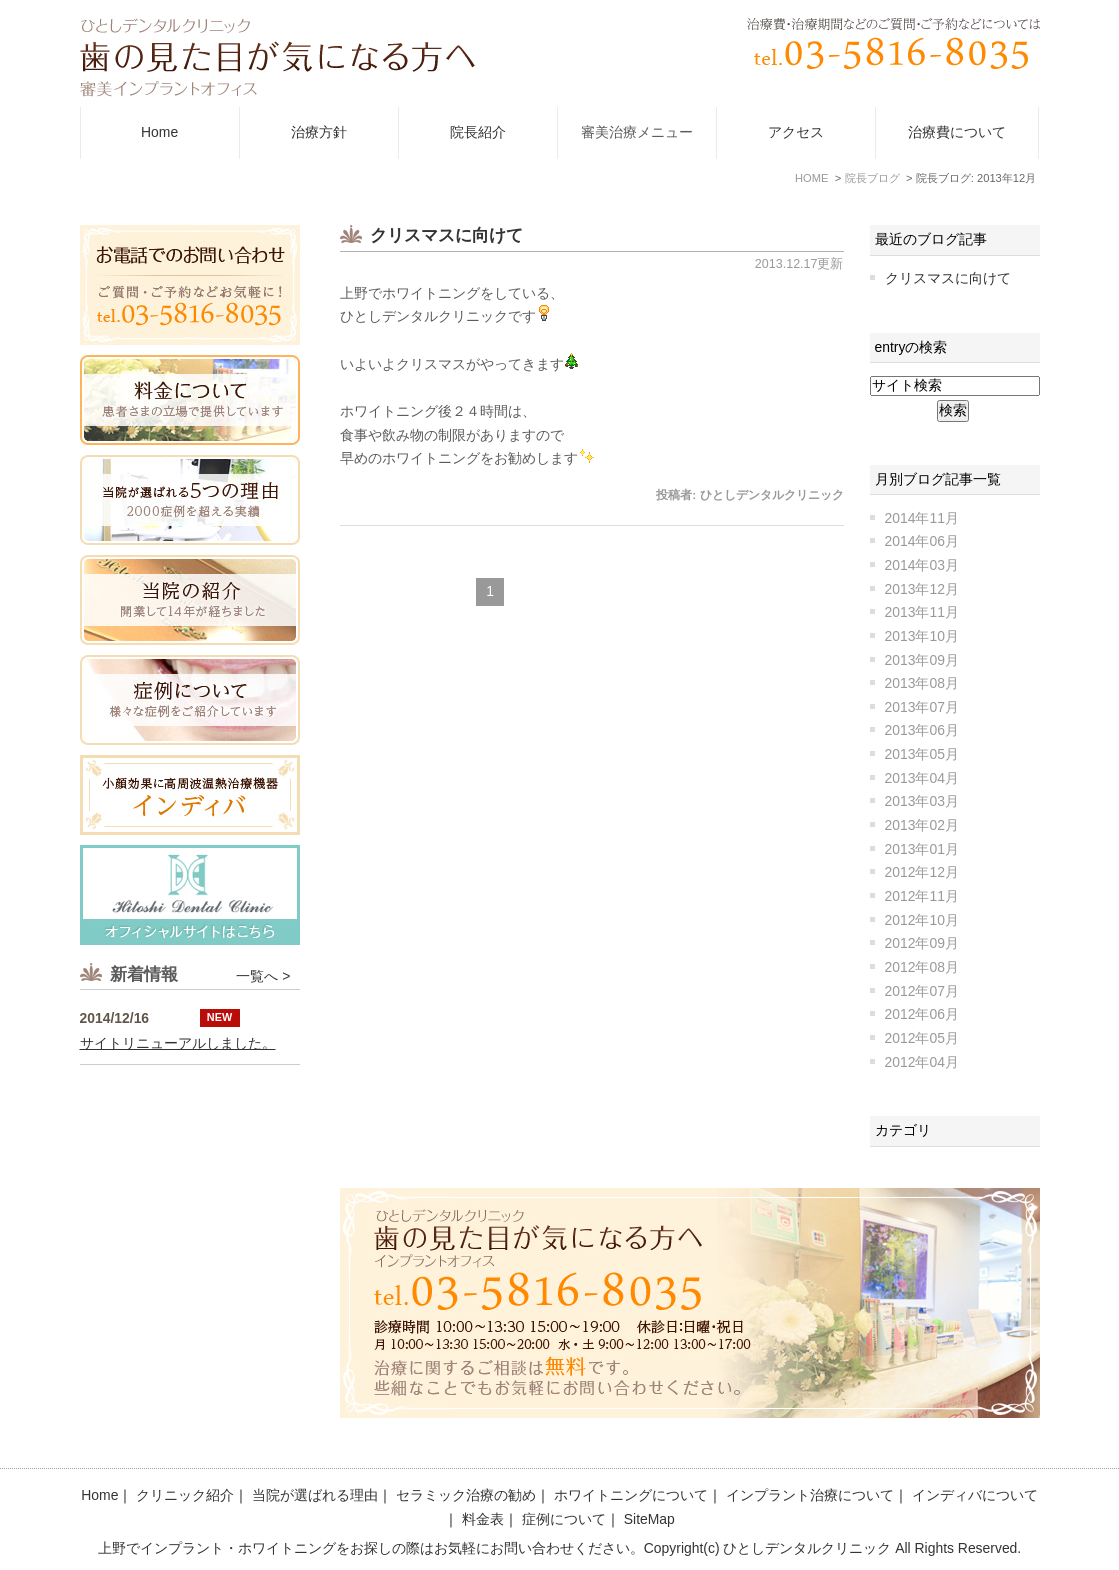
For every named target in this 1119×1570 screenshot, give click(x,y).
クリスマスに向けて (446, 235)
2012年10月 (922, 920)
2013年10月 (922, 636)
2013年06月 (922, 730)
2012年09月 (922, 943)
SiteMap (649, 1519)
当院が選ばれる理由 (315, 1495)
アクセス (796, 132)
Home (159, 132)
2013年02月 (922, 825)
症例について (564, 1519)
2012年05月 (922, 1038)
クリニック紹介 (185, 1495)
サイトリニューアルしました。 (178, 1158)
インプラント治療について (810, 1495)
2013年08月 (922, 683)
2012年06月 (922, 1014)
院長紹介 (478, 132)
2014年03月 (922, 565)
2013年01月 (922, 849)
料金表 (483, 1519)
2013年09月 (922, 660)
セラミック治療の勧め (466, 1495)
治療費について (957, 132)
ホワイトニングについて (631, 1495)
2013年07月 (922, 707)
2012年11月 (922, 896)
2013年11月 (922, 612)
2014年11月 (922, 518)
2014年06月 (922, 541)
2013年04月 (922, 778)
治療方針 (319, 132)
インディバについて (975, 1495)
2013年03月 (922, 801)
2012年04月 (922, 1062)
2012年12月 (922, 872)
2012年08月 (922, 967)
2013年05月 (922, 754)
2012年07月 (922, 991)
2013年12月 (922, 589)
